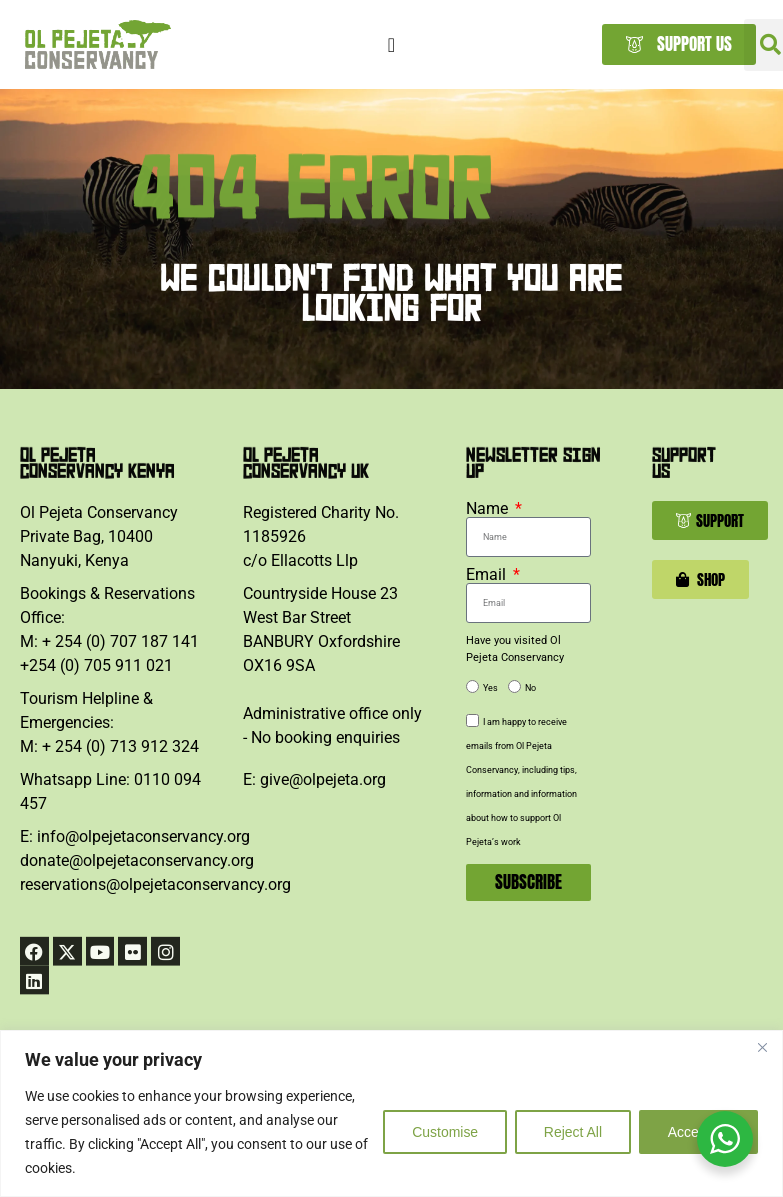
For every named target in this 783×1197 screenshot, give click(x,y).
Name (489, 509)
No (530, 689)
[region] (391, 1113)
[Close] (762, 1047)
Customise (444, 1132)
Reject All (572, 1132)
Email (488, 575)
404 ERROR (312, 216)
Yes (490, 689)
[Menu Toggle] (391, 45)
